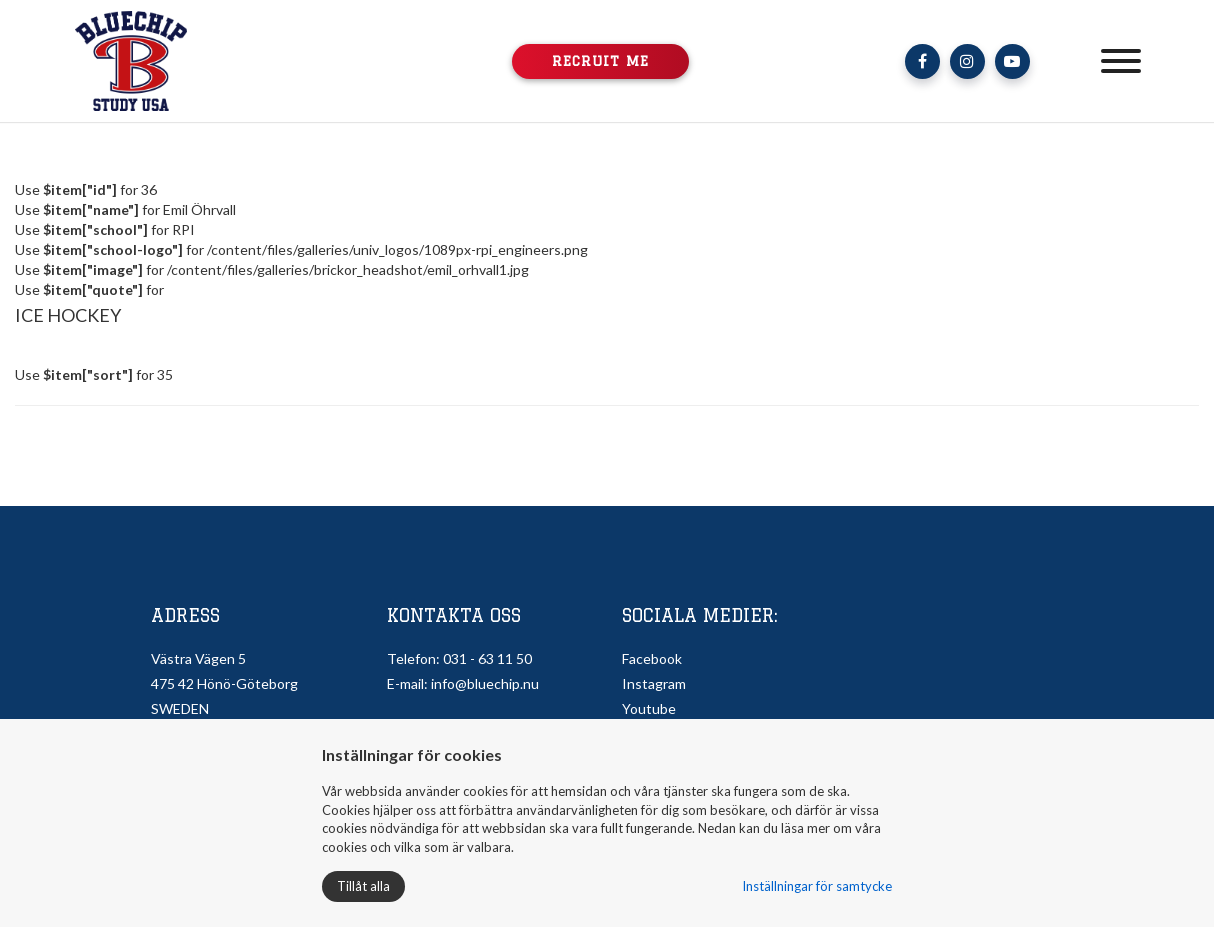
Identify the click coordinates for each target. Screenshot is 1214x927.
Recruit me (600, 61)
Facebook (652, 658)
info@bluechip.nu (485, 683)
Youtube (649, 708)
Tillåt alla (363, 886)
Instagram (654, 683)
